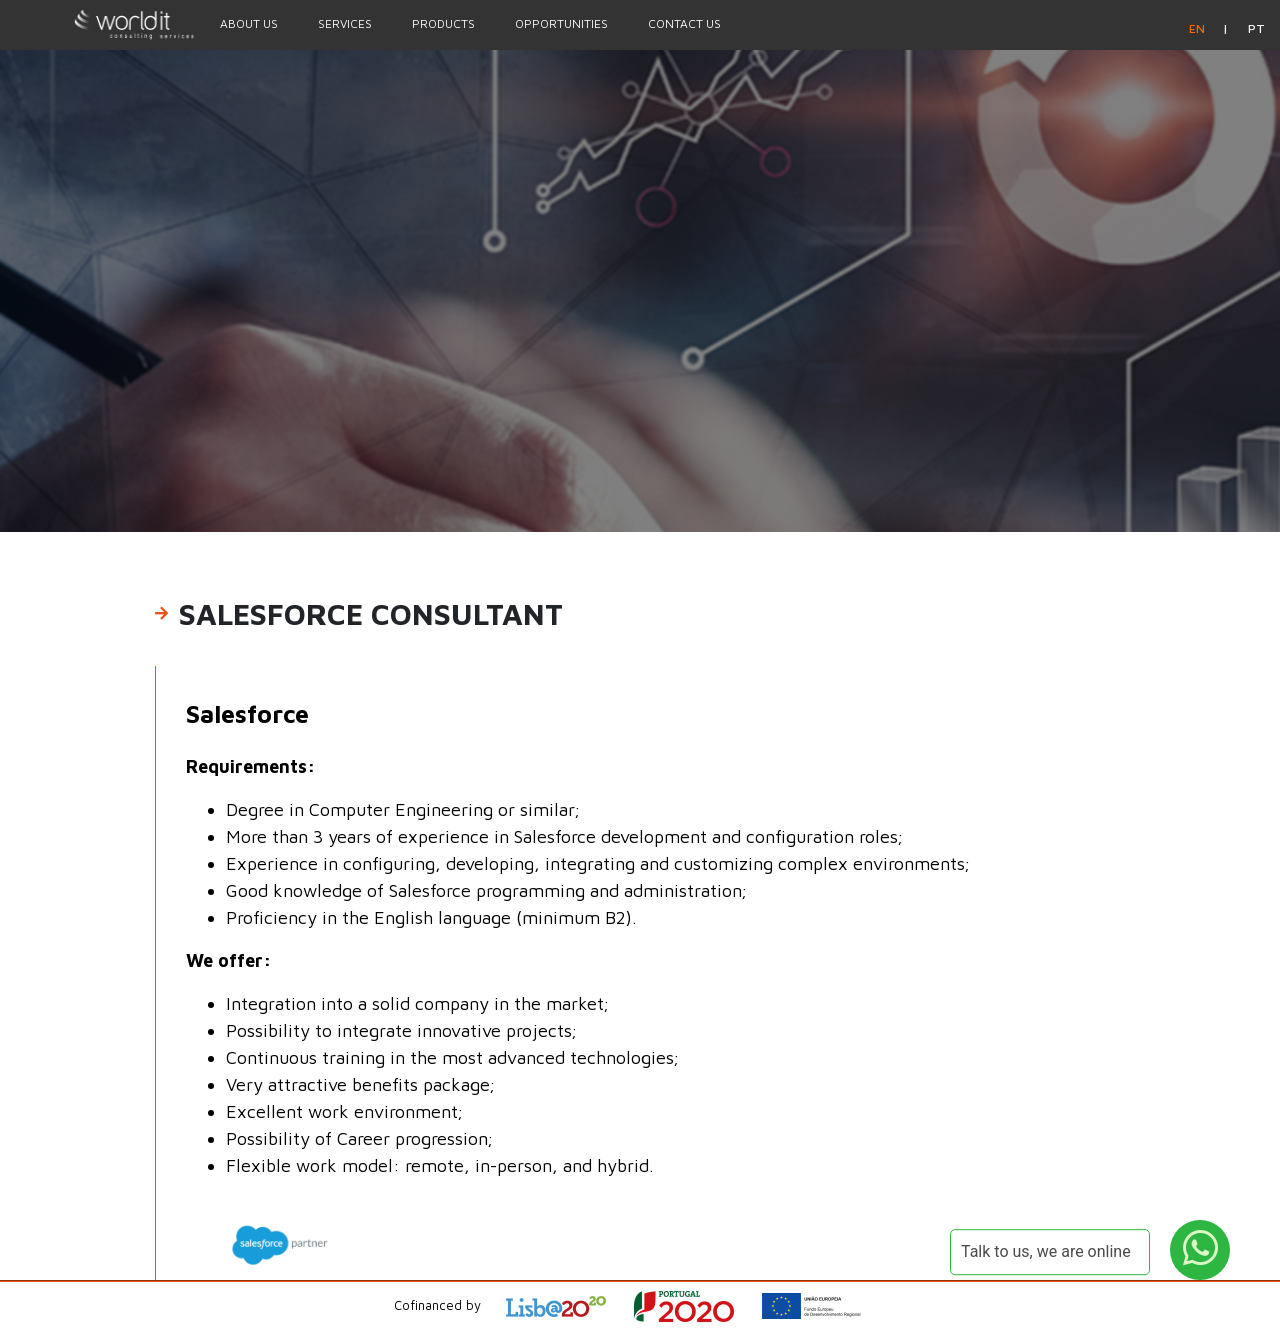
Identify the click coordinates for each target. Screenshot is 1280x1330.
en (1198, 28)
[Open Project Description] (696, 1306)
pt (1256, 28)
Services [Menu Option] (345, 23)
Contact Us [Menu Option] (684, 23)
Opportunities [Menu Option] (561, 23)
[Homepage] (100, 24)
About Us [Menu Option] (249, 23)
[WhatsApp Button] (1200, 1250)
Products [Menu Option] (443, 23)
